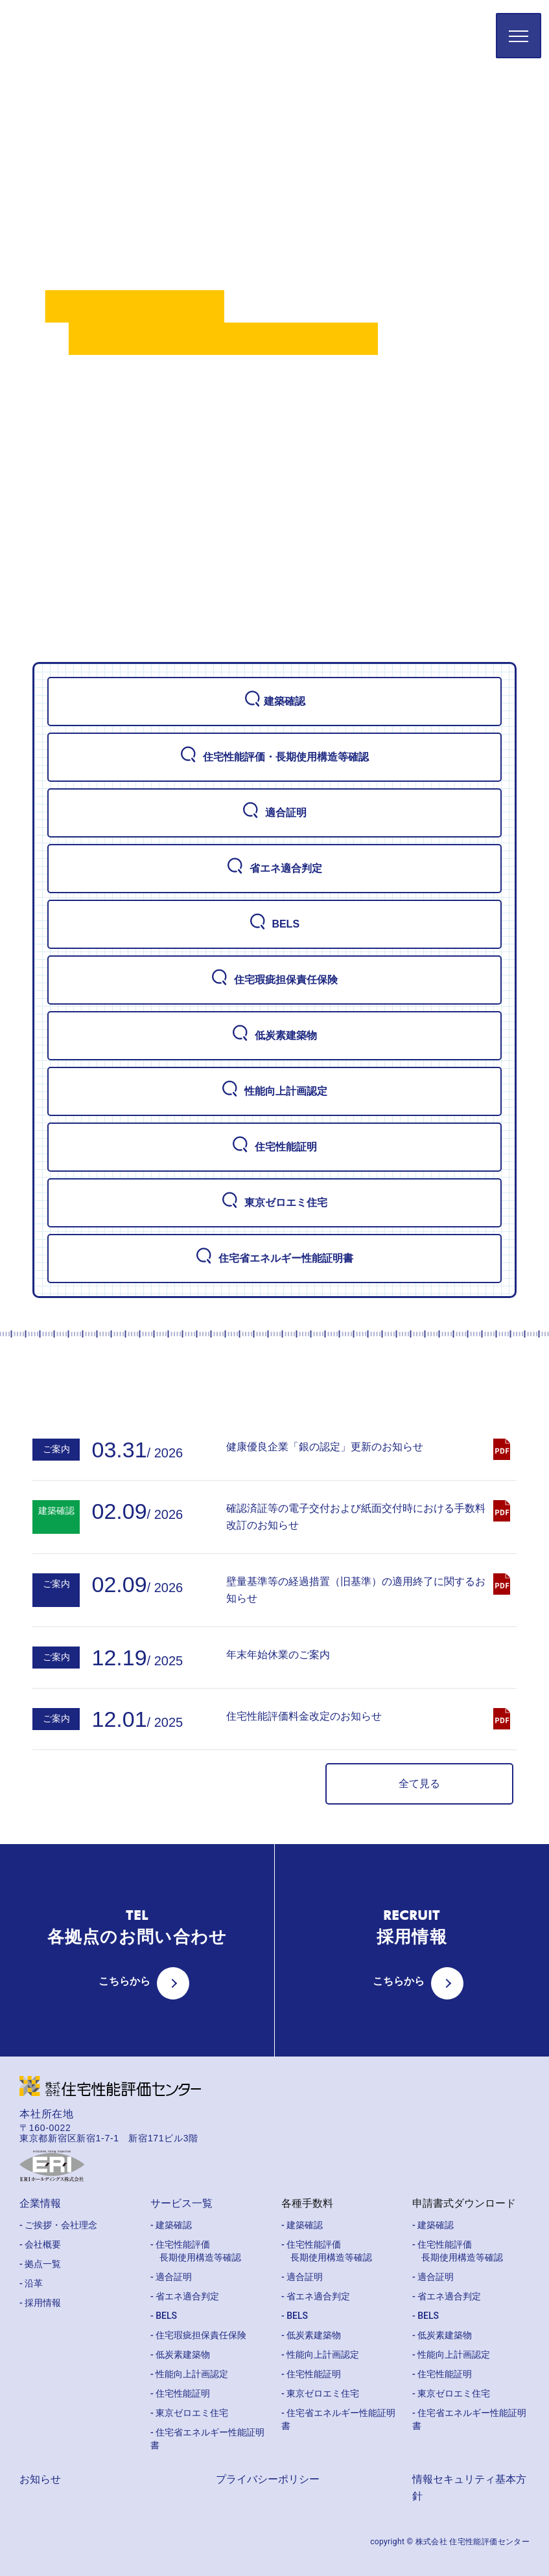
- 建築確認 (171, 2225)
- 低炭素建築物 (180, 2354)
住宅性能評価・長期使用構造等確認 (274, 756)
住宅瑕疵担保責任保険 (274, 979)
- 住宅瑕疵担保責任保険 (198, 2335)
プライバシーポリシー (268, 2479)
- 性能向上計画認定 (189, 2374)
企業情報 (40, 2203)
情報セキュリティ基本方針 (469, 2487)
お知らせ (40, 2479)
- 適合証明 (171, 2277)
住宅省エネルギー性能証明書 (274, 1258)
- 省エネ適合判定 (184, 2296)
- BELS (163, 2315)
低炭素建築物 (274, 1035)
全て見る (419, 1783)
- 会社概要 (40, 2244)
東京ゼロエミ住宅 (274, 1202)
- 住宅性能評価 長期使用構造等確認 (195, 2251)
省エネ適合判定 (274, 868)
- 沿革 (31, 2283)
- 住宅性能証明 (180, 2393)
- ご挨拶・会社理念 (58, 2225)
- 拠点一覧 (40, 2264)
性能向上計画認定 (274, 1091)
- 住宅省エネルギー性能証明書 (207, 2438)
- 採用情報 (40, 2302)
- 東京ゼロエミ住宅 (189, 2413)
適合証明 (274, 812)
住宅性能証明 (274, 1146)
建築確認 (274, 701)
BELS (274, 923)
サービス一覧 (181, 2203)
